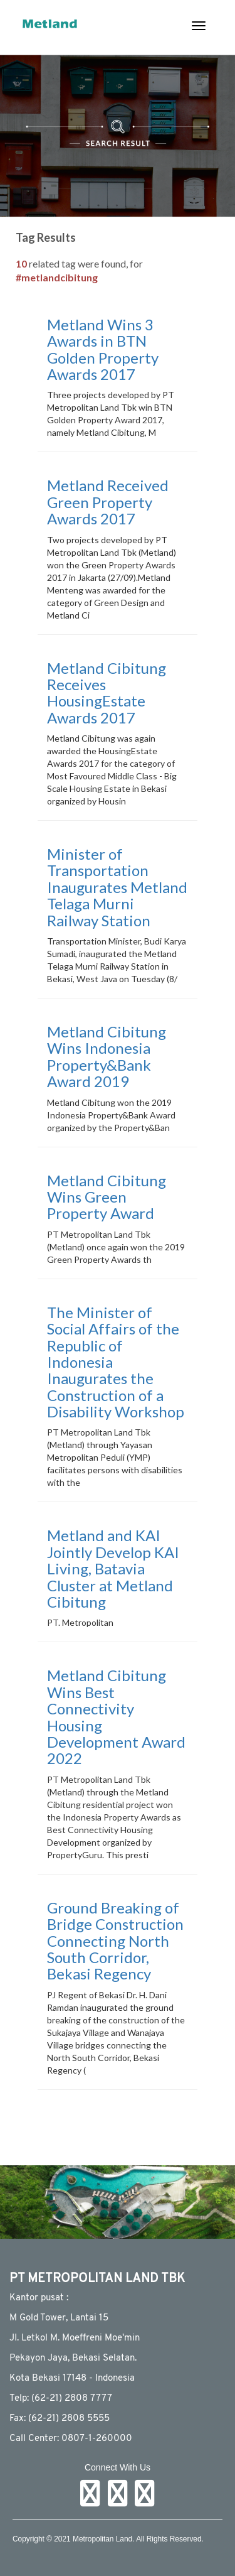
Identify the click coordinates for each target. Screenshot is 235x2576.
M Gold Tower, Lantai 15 (58, 2318)
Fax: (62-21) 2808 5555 (59, 2418)
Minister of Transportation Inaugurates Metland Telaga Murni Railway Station (117, 887)
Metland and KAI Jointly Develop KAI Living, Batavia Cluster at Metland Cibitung (113, 1568)
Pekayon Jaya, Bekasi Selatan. (73, 2358)
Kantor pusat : (38, 2298)
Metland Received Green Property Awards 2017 (108, 502)
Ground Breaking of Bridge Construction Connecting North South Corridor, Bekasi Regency (115, 1940)
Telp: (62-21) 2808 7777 (60, 2398)
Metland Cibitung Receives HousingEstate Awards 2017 (106, 693)
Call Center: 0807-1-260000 (70, 2438)
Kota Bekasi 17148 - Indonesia (72, 2378)
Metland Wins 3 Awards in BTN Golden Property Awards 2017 (103, 349)
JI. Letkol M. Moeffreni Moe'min (74, 2338)
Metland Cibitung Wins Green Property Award (106, 1197)
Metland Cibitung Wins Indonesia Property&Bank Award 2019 (106, 1056)
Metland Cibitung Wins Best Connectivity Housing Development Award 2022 (116, 1716)
